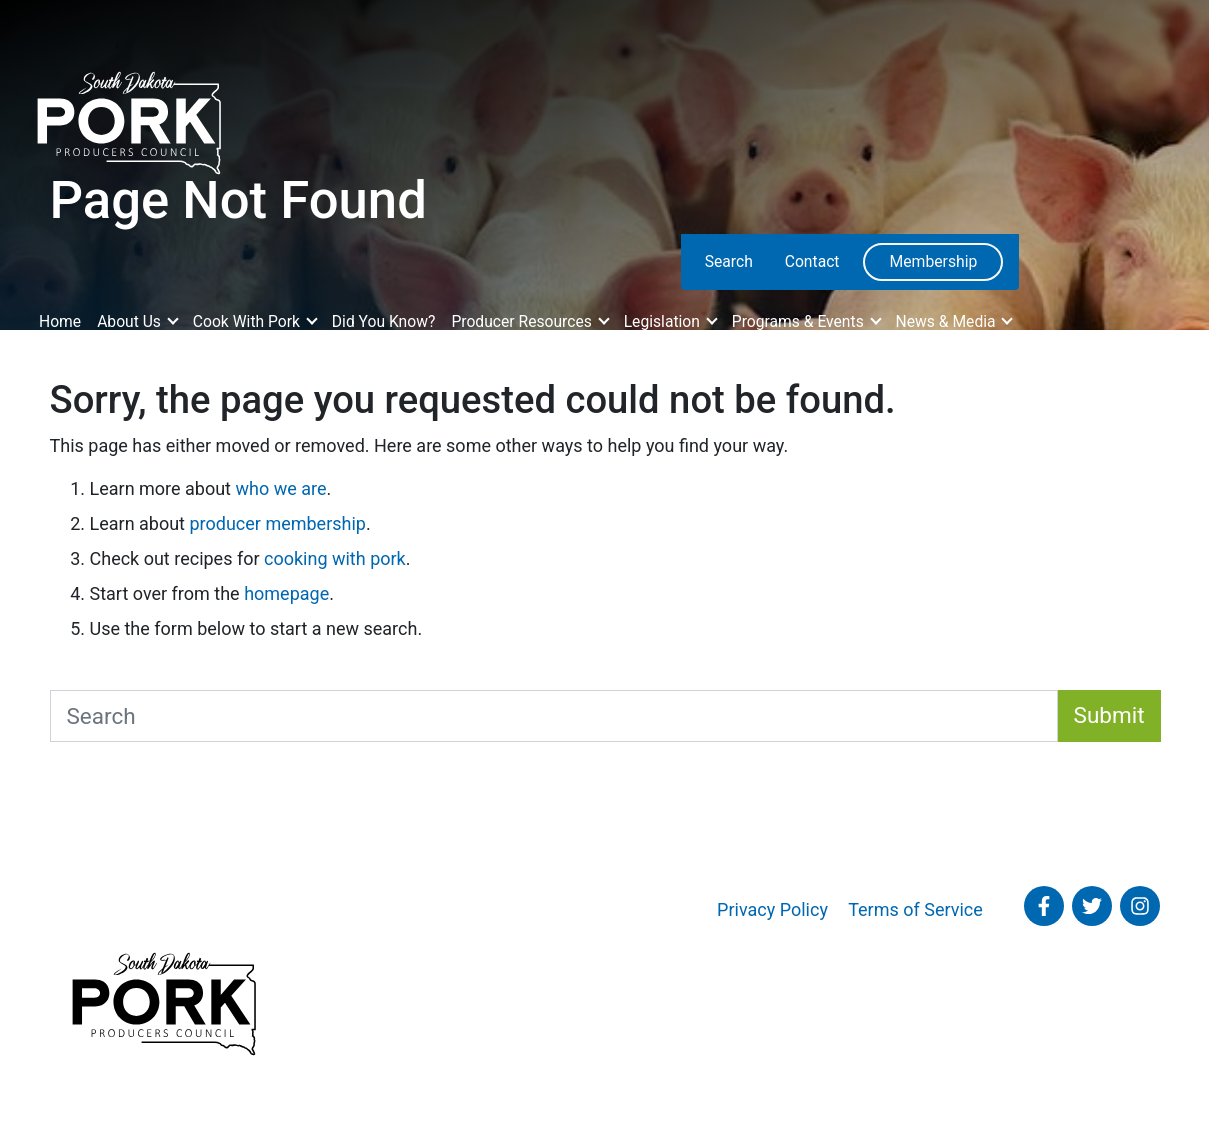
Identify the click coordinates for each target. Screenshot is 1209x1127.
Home (60, 321)
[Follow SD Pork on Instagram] (1140, 906)
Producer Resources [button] (523, 321)
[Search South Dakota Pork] (554, 716)
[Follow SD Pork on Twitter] (1092, 906)
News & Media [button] (948, 321)
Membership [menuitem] (933, 261)
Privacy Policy (772, 909)
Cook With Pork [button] (248, 321)
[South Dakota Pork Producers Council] (127, 117)
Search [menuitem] (729, 261)
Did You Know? (384, 321)
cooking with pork (335, 558)
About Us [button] (131, 321)
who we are (280, 488)
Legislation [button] (664, 321)
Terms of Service (915, 909)
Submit (1109, 715)
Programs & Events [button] (800, 321)
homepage (286, 593)
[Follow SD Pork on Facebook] (1044, 906)
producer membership (277, 523)
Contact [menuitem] (812, 261)
